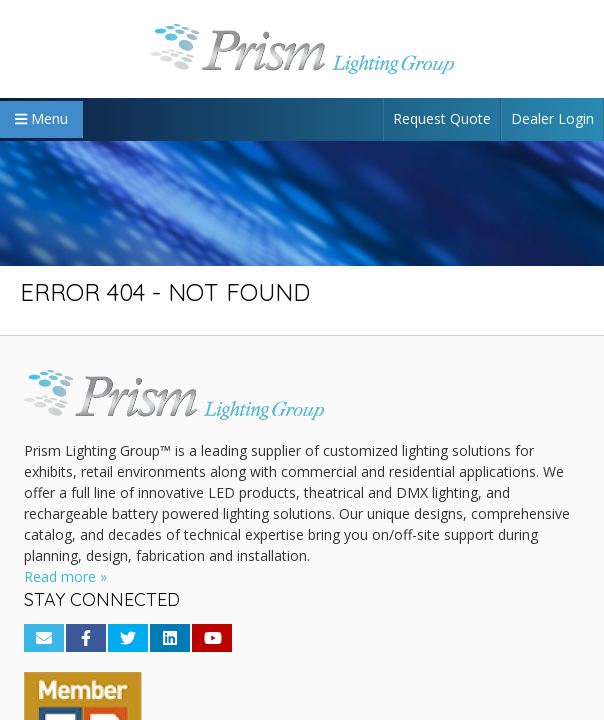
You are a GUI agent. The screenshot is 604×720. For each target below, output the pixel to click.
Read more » (65, 576)
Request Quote (442, 118)
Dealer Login (552, 118)
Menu (41, 118)
